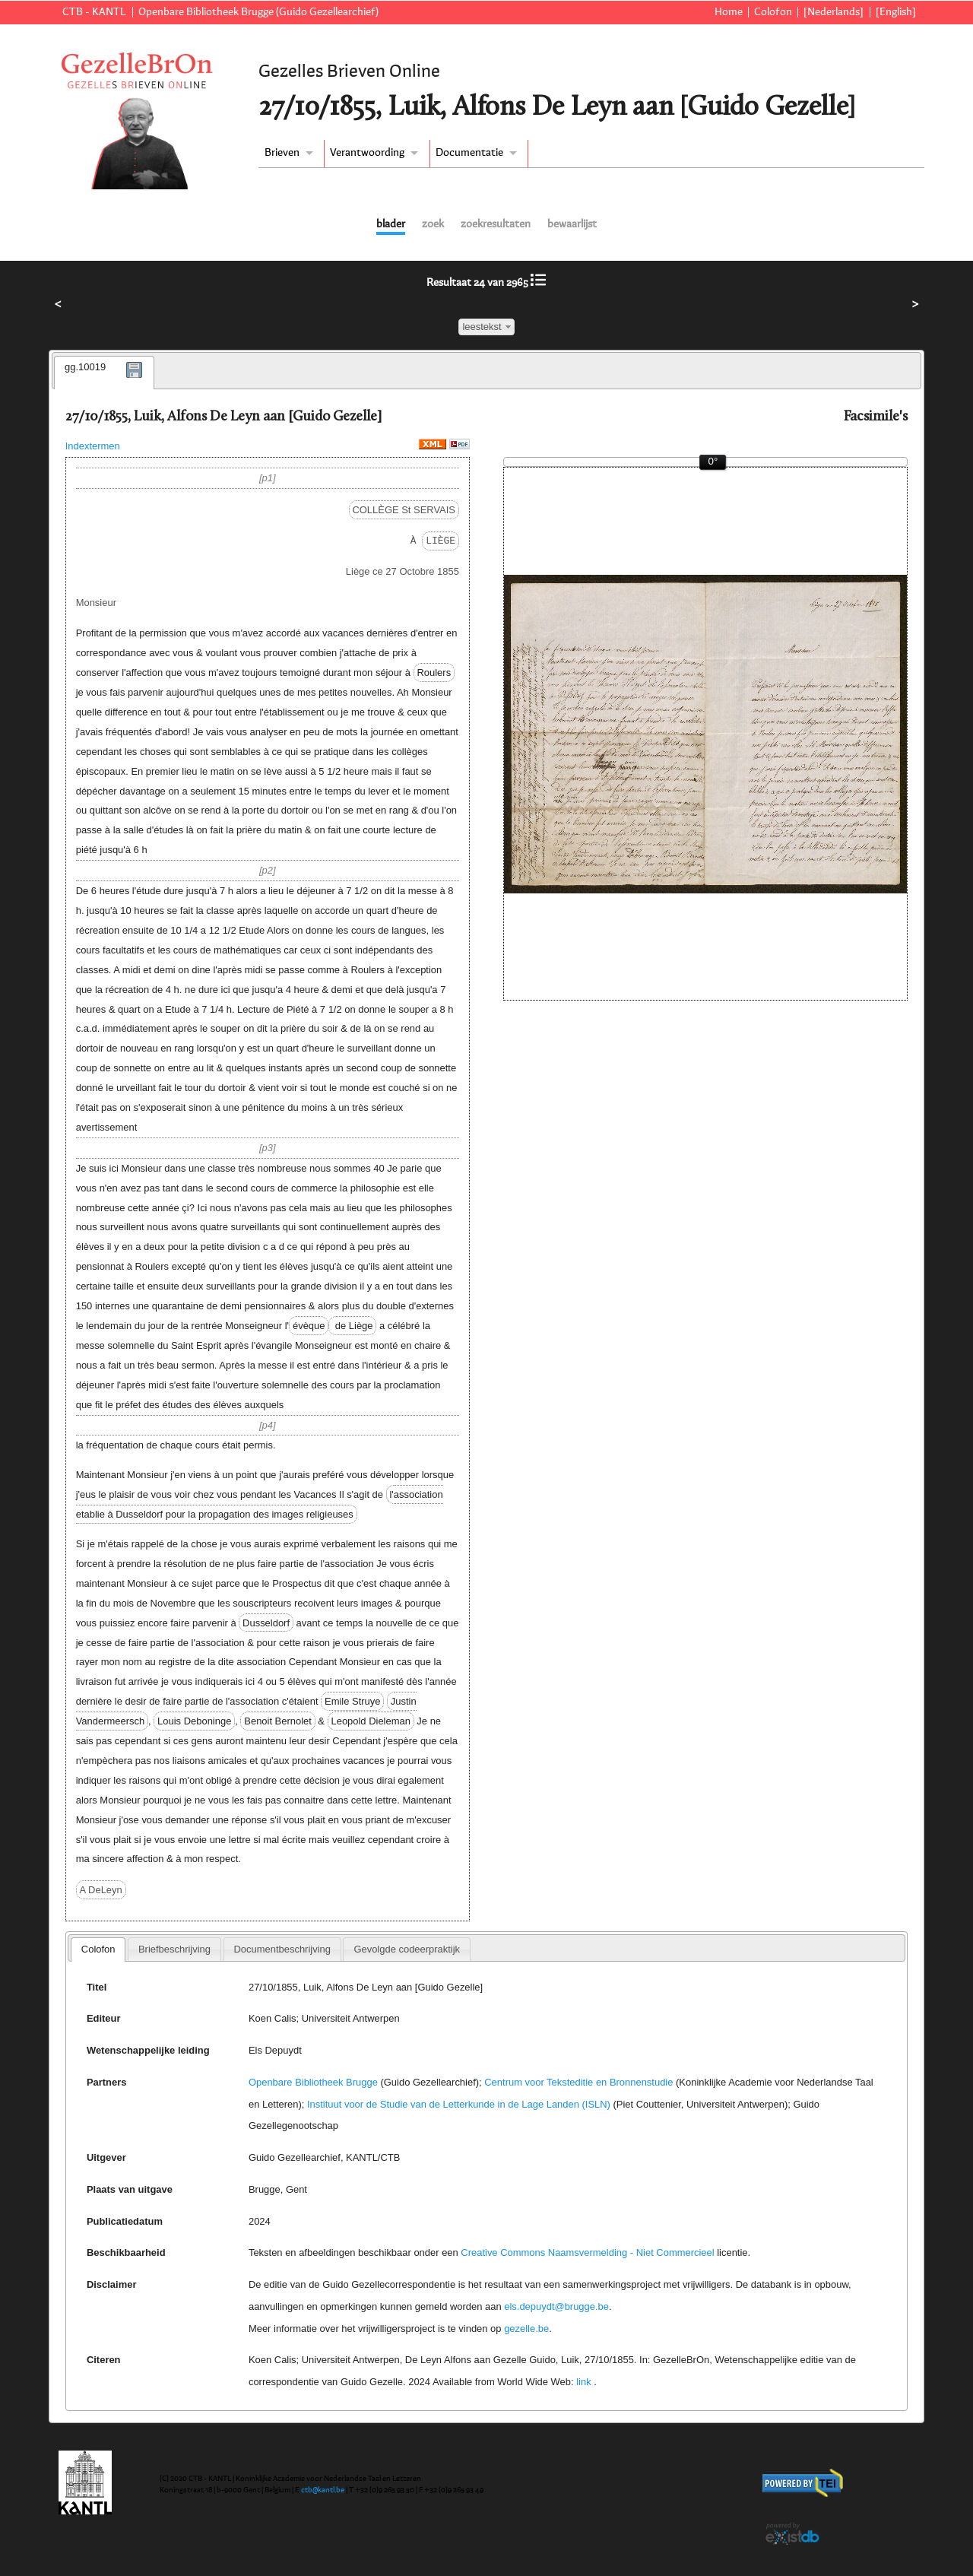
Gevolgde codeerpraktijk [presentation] (406, 1949)
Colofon (773, 12)
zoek (433, 224)
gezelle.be (526, 2328)
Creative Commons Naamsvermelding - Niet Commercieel (587, 2252)
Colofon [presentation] (98, 1949)
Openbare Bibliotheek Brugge (313, 2082)
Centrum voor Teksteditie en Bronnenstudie (578, 2082)
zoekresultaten (496, 224)
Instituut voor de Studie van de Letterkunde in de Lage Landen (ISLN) (458, 2104)
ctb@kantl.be (322, 2490)
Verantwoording (367, 153)
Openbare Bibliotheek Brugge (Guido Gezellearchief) (258, 12)
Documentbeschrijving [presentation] (281, 1949)
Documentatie (469, 153)
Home (729, 12)
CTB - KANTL (94, 12)
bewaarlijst (572, 224)
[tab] (104, 372)
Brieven (282, 153)
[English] (896, 12)
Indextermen (92, 446)
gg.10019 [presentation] (85, 367)
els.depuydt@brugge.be (556, 2306)
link (583, 2381)
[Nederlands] (833, 12)
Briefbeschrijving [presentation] (174, 1949)
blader (390, 224)
